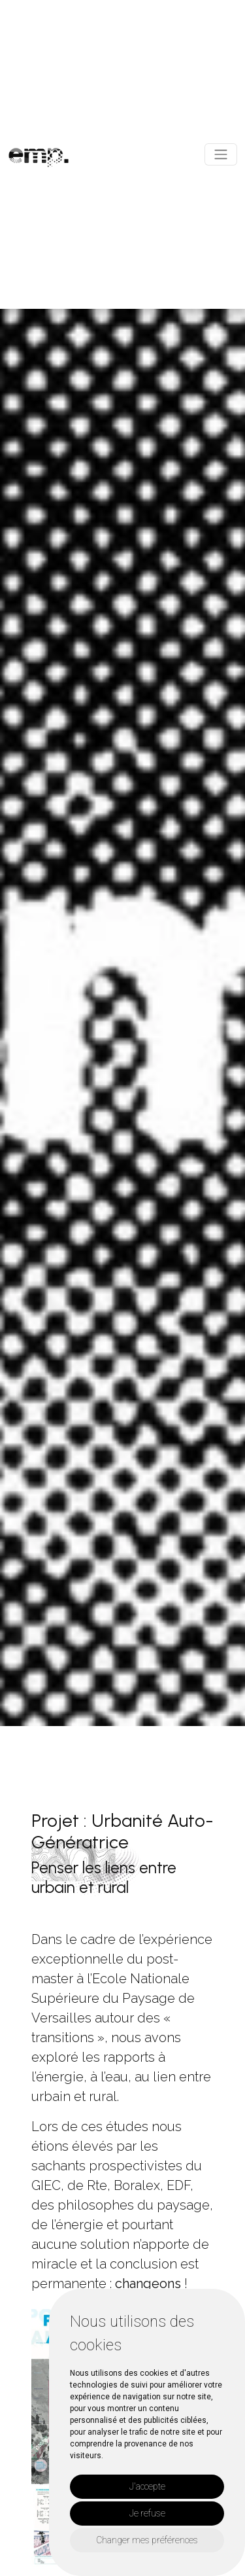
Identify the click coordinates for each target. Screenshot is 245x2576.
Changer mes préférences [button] (147, 2540)
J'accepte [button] (147, 2486)
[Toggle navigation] (220, 154)
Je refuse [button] (147, 2513)
